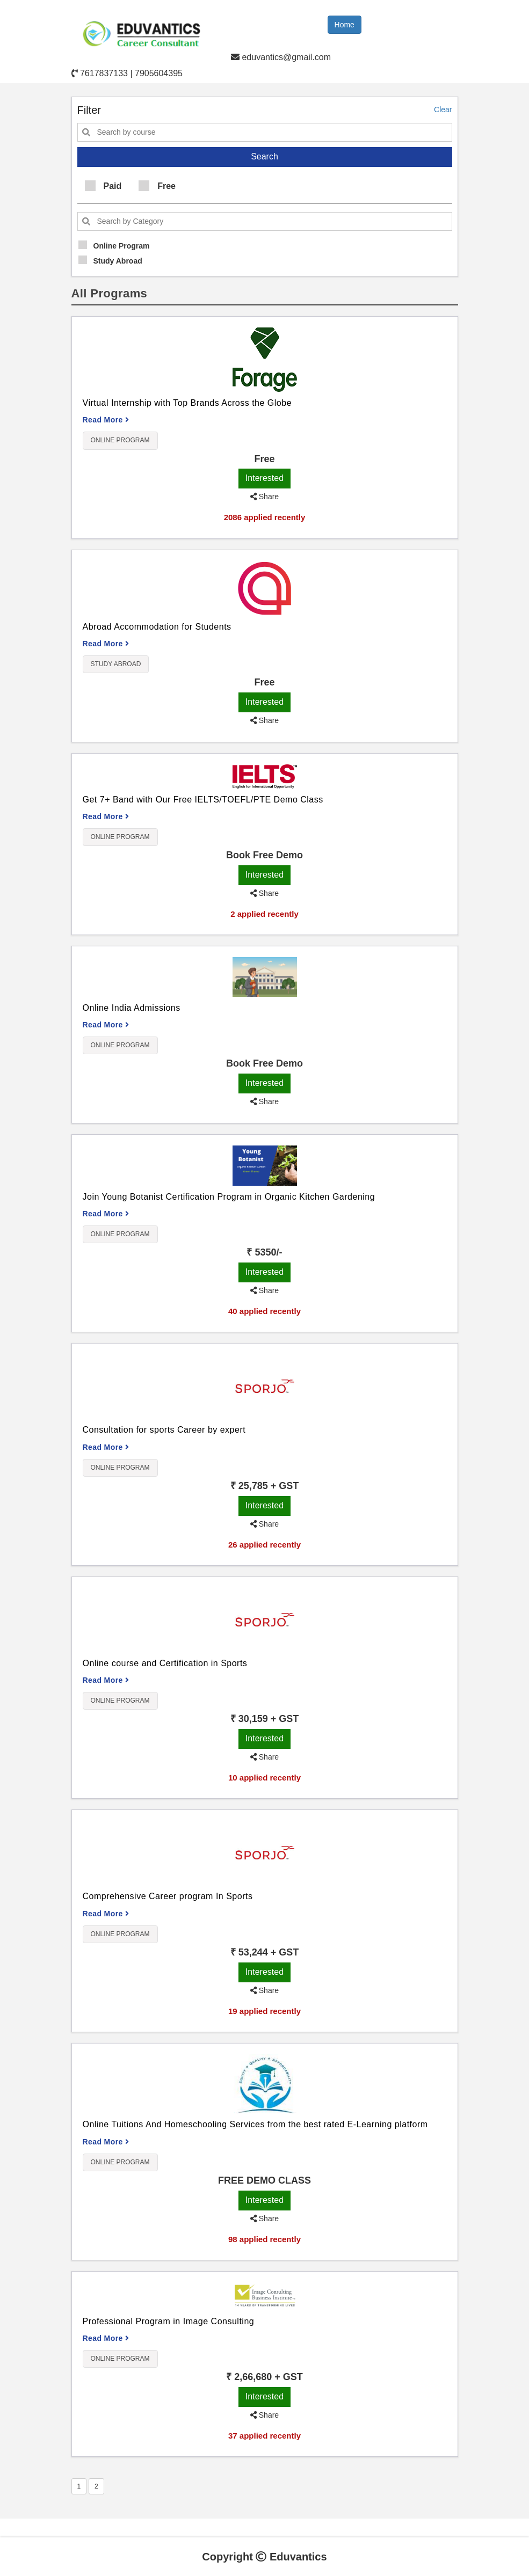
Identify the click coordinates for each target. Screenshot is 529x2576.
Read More (106, 419)
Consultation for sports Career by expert (164, 1429)
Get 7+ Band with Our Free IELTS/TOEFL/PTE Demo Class (203, 799)
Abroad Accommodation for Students (157, 626)
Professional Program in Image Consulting (169, 2321)
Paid (103, 185)
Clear (443, 109)
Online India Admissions (131, 1007)
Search (264, 156)
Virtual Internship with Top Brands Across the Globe (187, 402)
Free (157, 185)
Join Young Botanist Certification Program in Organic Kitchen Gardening (229, 1196)
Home (344, 24)
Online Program (114, 245)
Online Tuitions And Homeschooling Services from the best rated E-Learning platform (255, 2124)
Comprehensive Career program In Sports (168, 1896)
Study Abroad (110, 260)
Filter (89, 110)
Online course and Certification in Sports (165, 1663)
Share (264, 496)
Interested (264, 478)
